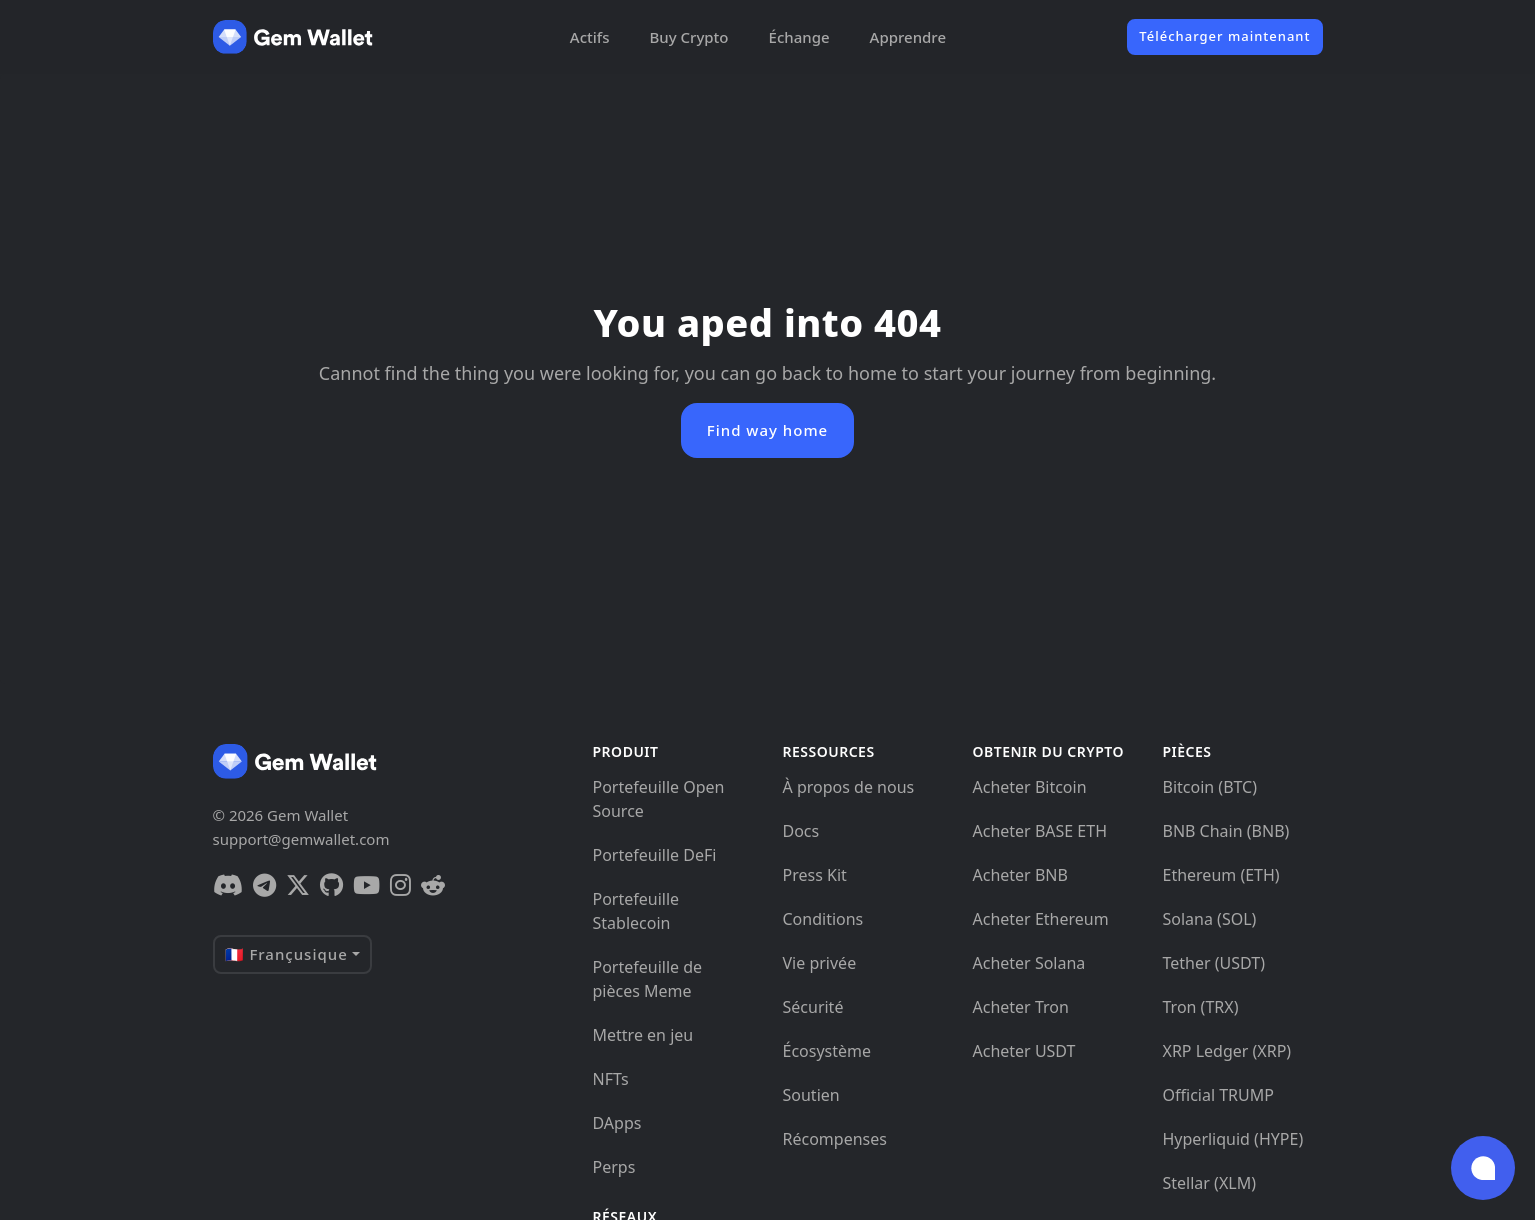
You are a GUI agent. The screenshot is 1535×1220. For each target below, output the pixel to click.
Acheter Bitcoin (1030, 787)
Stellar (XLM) (1209, 1183)
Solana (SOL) (1210, 919)
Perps (614, 1167)
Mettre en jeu (643, 1035)
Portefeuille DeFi (655, 855)
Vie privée (820, 963)
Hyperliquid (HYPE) (1233, 1139)
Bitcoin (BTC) (1210, 787)
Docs (801, 831)
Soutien (811, 1095)
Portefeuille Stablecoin (636, 911)
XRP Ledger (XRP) (1227, 1051)
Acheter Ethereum (1041, 919)
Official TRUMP (1218, 1095)
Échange (799, 37)
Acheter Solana (1029, 963)
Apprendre (908, 37)
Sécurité (813, 1007)
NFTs (611, 1079)
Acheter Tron (1021, 1007)
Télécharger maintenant (1224, 36)
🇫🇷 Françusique (286, 954)
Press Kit (815, 875)
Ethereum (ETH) (1221, 875)
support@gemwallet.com (301, 839)
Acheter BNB (1020, 875)
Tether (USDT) (1214, 963)
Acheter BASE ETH (1040, 831)
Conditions (823, 919)
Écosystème (827, 1051)
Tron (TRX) (1201, 1007)
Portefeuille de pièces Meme (648, 979)
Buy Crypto (688, 37)
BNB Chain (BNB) (1226, 831)
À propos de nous (849, 787)
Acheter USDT (1024, 1051)
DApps (617, 1123)
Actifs (590, 37)
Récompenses (835, 1139)
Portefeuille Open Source (659, 799)
